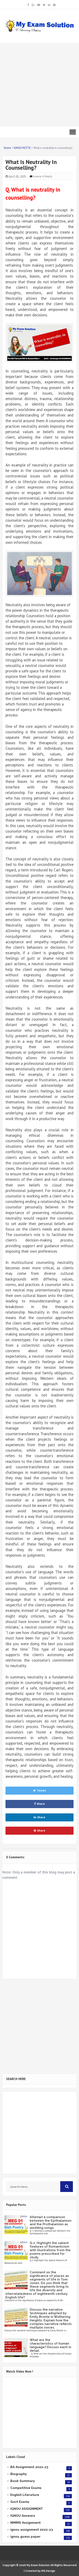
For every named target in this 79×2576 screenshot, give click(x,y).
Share (39, 1803)
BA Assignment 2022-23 (29, 2467)
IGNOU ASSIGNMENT (26, 2509)
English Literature (24, 2495)
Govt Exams (19, 2502)
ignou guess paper (25, 2536)
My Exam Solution (38, 2565)
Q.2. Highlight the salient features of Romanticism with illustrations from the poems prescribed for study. (50, 2250)
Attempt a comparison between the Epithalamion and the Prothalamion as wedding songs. (50, 2222)
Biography (18, 2474)
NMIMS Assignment (25, 2523)
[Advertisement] (39, 84)
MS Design (48, 2570)
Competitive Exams (26, 2488)
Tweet (39, 1790)
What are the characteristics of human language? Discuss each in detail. (50, 2345)
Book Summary (22, 2481)
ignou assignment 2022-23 (31, 2530)
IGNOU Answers (22, 2516)
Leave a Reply (42, 176)
